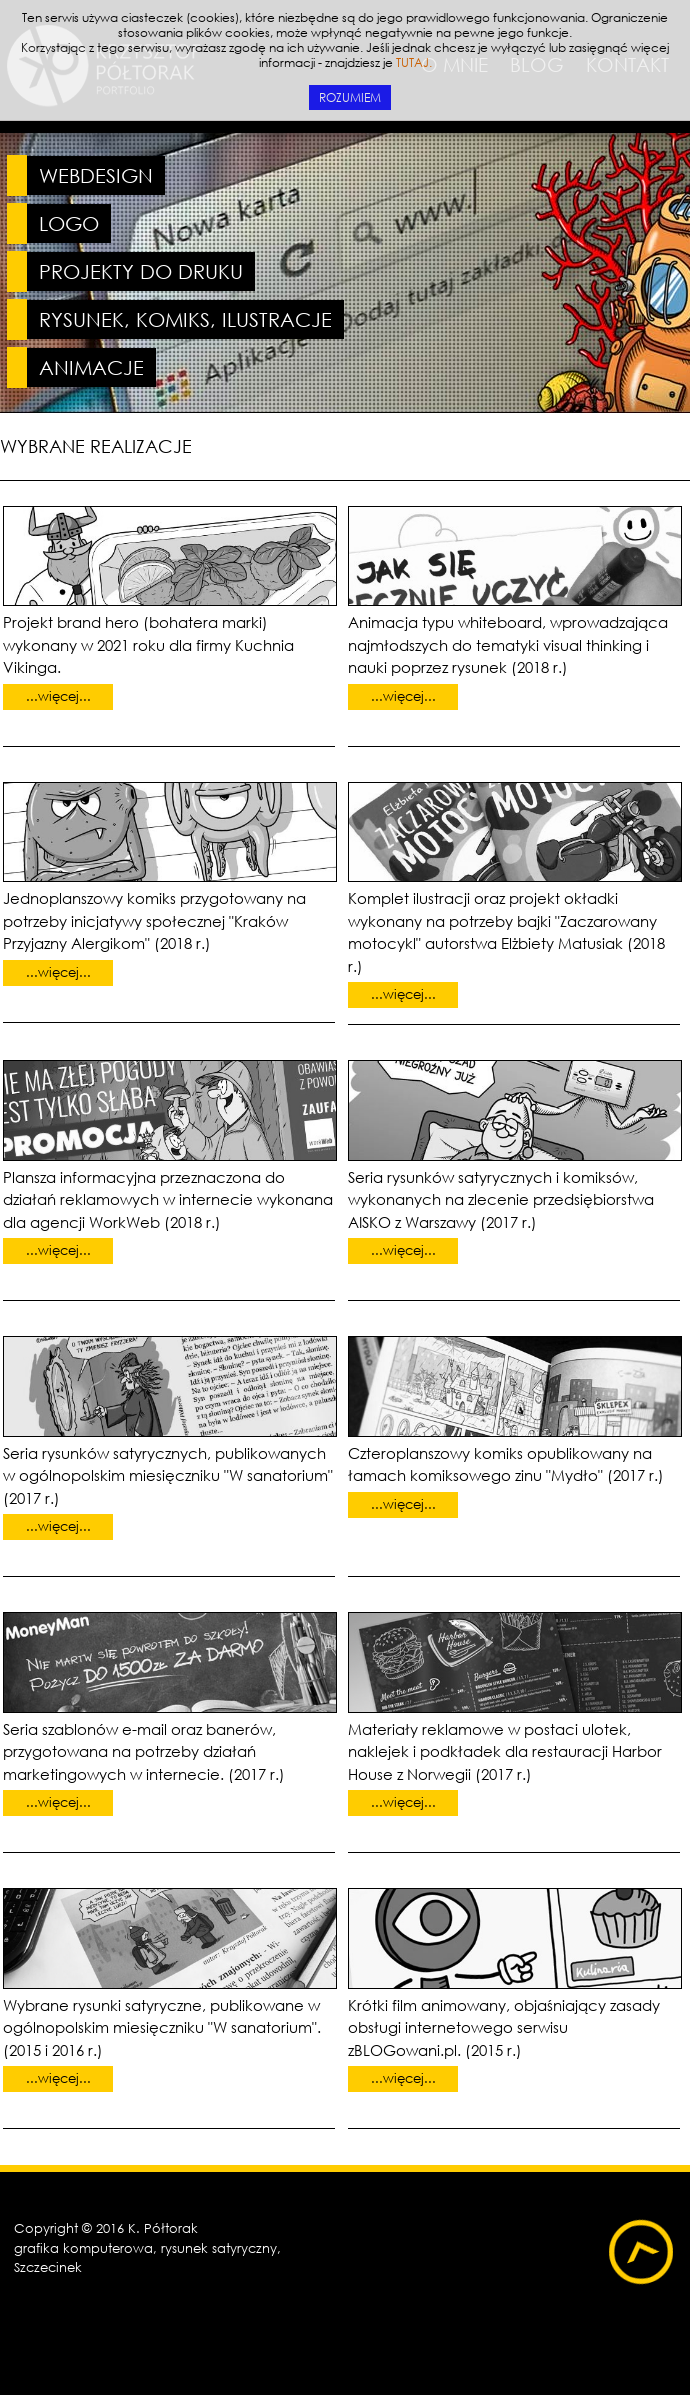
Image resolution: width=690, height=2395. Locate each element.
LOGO (69, 223)
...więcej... (58, 696)
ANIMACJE (91, 367)
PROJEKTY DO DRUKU (141, 271)
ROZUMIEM (350, 97)
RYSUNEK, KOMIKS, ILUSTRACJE (185, 319)
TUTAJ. (414, 62)
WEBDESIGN (96, 175)
